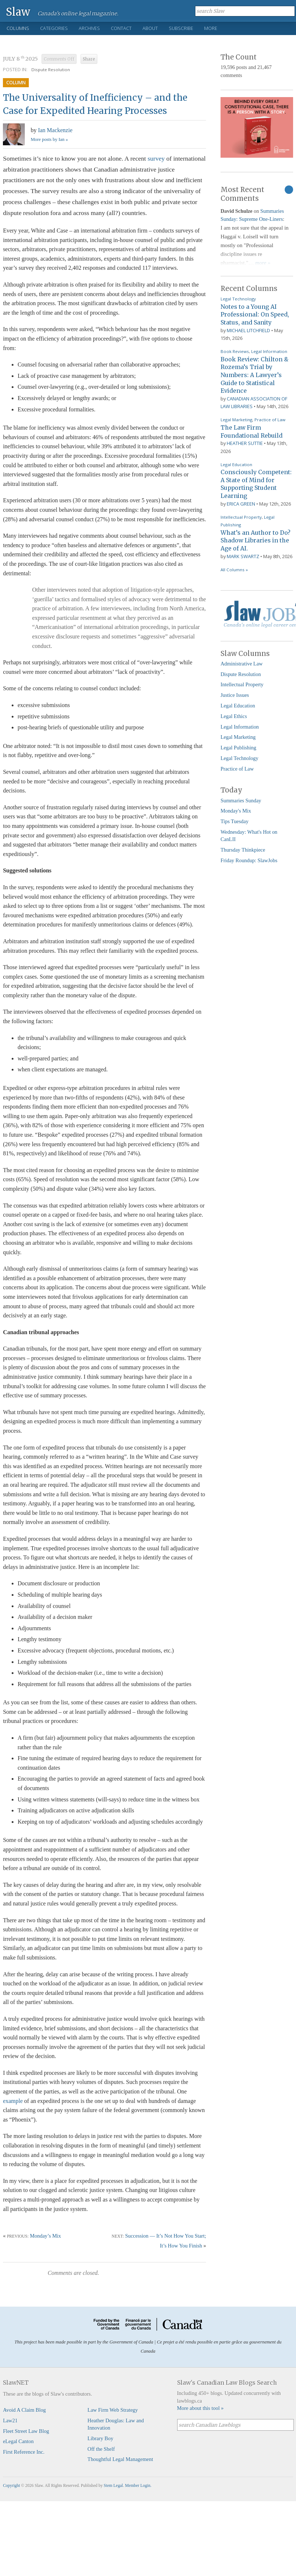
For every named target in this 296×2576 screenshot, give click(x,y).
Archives (89, 28)
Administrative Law (242, 664)
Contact (121, 28)
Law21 (10, 2420)
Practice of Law (269, 419)
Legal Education (236, 464)
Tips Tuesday (235, 821)
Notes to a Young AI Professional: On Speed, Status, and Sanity (255, 314)
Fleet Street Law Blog (26, 2431)
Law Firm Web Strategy (112, 2410)
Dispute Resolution (50, 69)
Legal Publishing (238, 747)
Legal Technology (238, 299)
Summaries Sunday (241, 800)
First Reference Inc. (23, 2452)
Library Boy (100, 2438)
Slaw (18, 11)
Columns (18, 28)
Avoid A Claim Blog (24, 2410)
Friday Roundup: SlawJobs (249, 860)
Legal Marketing (236, 419)
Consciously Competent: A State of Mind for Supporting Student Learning (256, 483)
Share (89, 59)
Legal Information (269, 351)
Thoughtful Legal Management (120, 2459)
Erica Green (241, 503)
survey (156, 158)
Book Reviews (235, 351)
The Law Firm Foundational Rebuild (252, 431)
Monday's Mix (236, 811)
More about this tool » (200, 2408)
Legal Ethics (234, 716)
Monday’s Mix (45, 2236)
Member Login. (138, 2485)
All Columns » (234, 569)
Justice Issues (235, 695)
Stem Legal (113, 2485)
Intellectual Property (241, 517)
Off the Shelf (101, 2449)
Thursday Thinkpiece (243, 850)
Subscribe (181, 28)
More (210, 28)
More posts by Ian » (49, 139)
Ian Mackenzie (55, 130)
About (150, 28)
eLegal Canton (18, 2441)
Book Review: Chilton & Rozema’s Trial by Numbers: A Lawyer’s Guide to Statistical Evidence (254, 375)
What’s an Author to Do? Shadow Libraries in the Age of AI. (256, 540)
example (13, 2101)
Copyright (11, 2485)
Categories (54, 28)
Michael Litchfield (248, 330)
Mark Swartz (243, 556)
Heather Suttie (245, 443)
